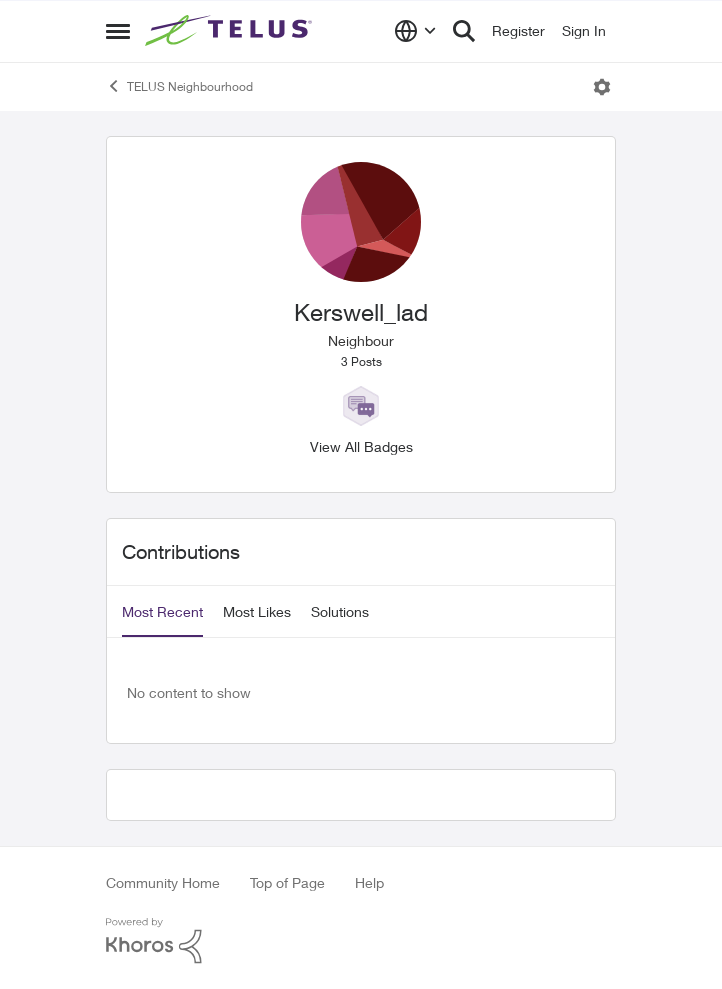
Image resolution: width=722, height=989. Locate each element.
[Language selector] (415, 31)
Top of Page (287, 882)
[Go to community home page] (231, 31)
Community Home (163, 882)
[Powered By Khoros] (361, 941)
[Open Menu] (602, 87)
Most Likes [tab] (257, 611)
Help (369, 882)
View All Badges (361, 446)
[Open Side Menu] (118, 31)
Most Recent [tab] (162, 611)
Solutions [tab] (340, 611)
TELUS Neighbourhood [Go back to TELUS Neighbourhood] (179, 86)
